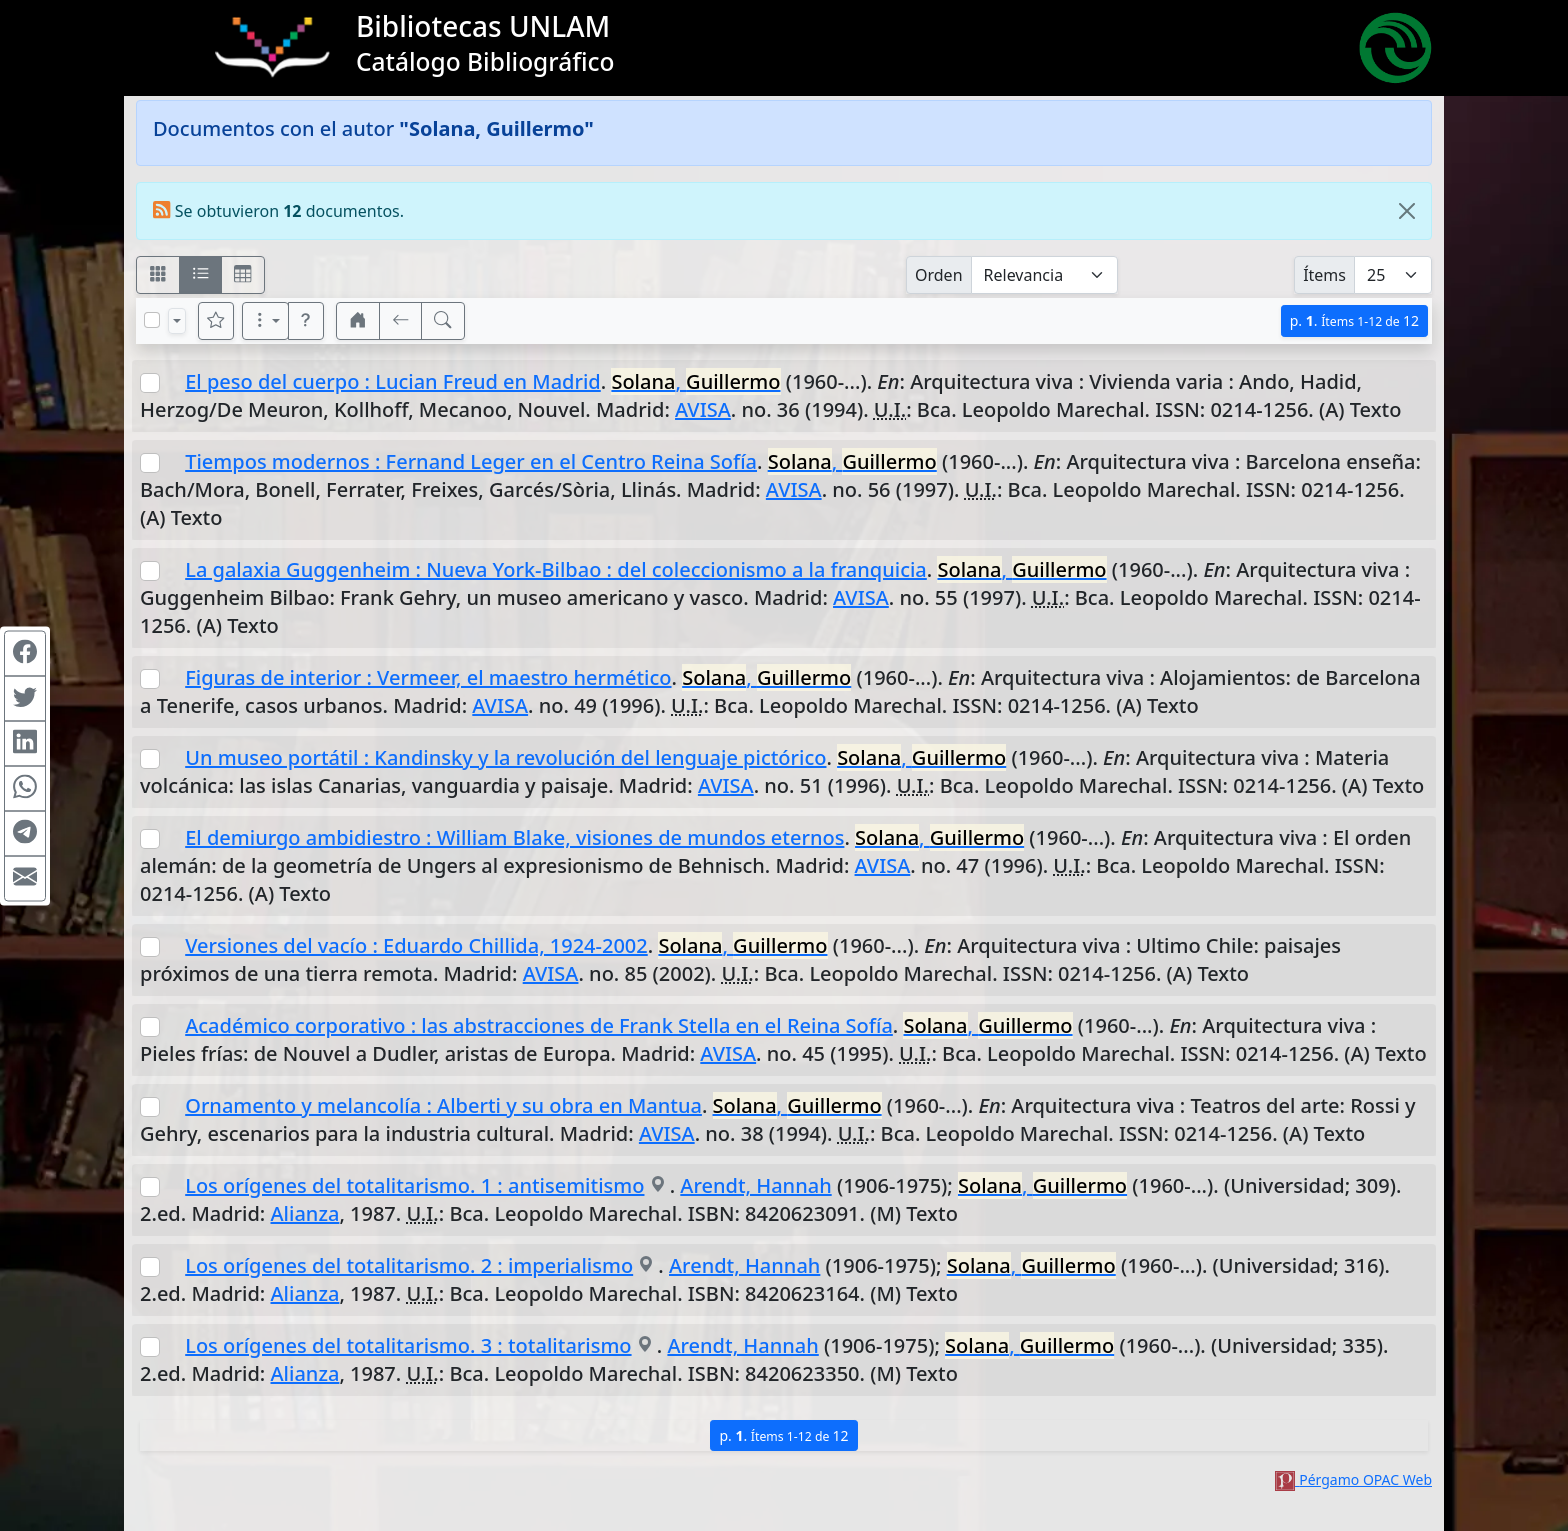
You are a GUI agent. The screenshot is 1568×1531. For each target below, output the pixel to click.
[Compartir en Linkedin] (25, 743)
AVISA (703, 409)
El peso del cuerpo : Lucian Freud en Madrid (393, 381)
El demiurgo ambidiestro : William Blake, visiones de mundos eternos (514, 837)
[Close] (1407, 211)
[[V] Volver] (401, 321)
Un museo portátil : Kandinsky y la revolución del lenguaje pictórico (505, 757)
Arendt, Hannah (755, 1185)
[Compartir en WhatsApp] (25, 788)
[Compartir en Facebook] (25, 653)
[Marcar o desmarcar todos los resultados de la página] (152, 320)
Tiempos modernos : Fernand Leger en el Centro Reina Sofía (471, 461)
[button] (306, 321)
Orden (939, 275)
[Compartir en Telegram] (25, 833)
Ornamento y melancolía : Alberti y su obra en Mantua (443, 1105)
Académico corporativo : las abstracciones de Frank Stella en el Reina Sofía (539, 1025)
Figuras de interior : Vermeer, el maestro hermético (428, 677)
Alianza (305, 1213)
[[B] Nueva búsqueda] (443, 321)
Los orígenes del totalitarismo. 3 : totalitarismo (408, 1345)
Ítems (1324, 275)
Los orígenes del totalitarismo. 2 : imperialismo (409, 1265)
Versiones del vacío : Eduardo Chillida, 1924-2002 (416, 945)
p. (1354, 320)
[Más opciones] (266, 321)
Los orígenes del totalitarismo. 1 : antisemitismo (414, 1185)
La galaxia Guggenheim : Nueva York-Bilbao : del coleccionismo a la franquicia (556, 569)
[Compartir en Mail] (25, 878)
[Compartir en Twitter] (25, 698)
